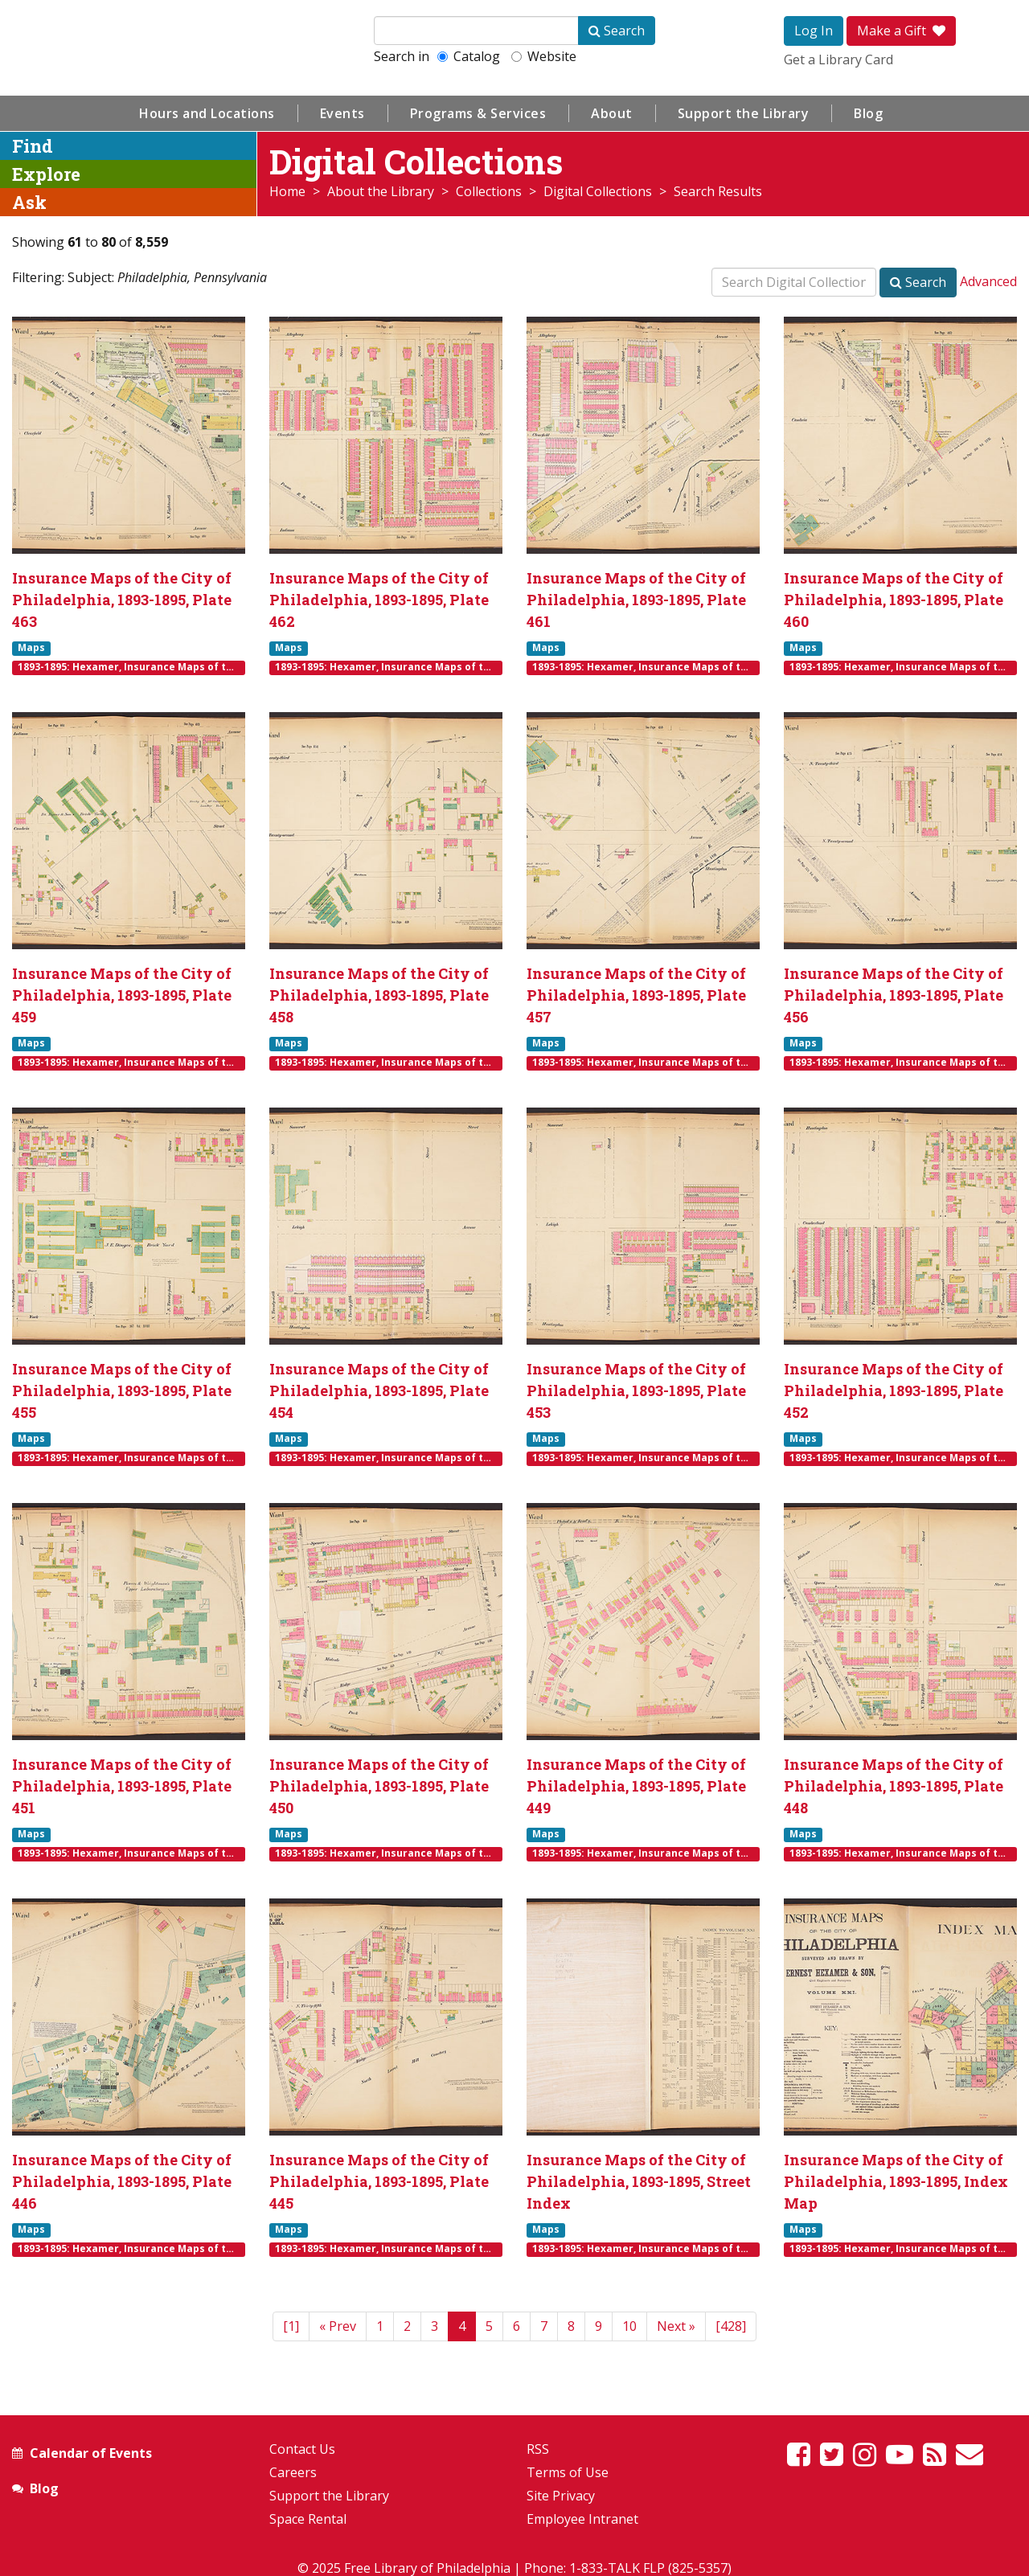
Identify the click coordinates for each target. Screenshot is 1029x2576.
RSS (538, 2449)
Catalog (468, 56)
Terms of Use (568, 2472)
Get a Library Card (838, 59)
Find (32, 146)
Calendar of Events (91, 2453)
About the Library (380, 191)
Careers (293, 2472)
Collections (489, 191)
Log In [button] (813, 30)
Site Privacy (561, 2495)
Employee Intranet (582, 2519)
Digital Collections (597, 191)
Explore (46, 174)
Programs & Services (478, 113)
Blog (868, 113)
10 (629, 2326)
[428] (730, 2326)
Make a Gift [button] (901, 30)
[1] (291, 2326)
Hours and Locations (207, 113)
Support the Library (744, 113)
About (612, 113)
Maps (31, 647)
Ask (29, 202)
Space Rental (307, 2519)
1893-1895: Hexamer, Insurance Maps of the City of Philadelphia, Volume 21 (131, 667)
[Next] (676, 2326)
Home (287, 191)
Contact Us (302, 2449)
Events (342, 113)
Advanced (988, 281)
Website (543, 56)
